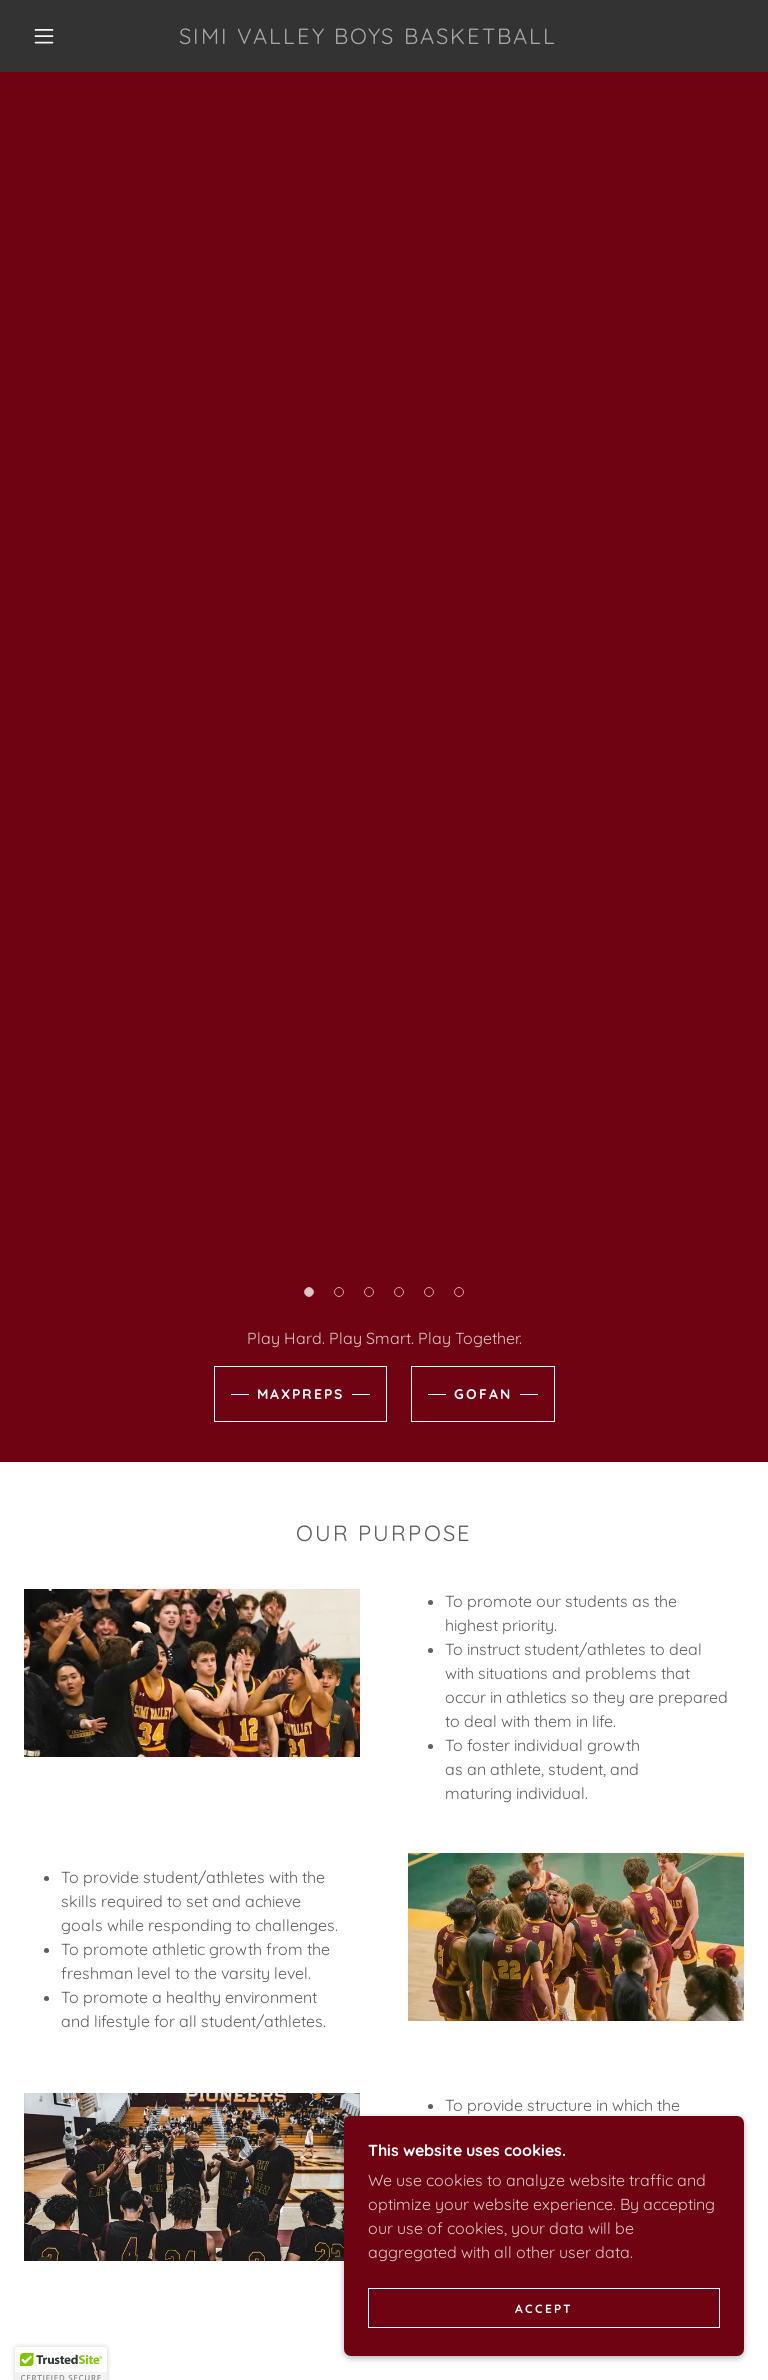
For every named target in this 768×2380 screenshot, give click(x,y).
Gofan (483, 1394)
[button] (44, 36)
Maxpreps (300, 1394)
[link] (368, 38)
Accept (544, 2349)
